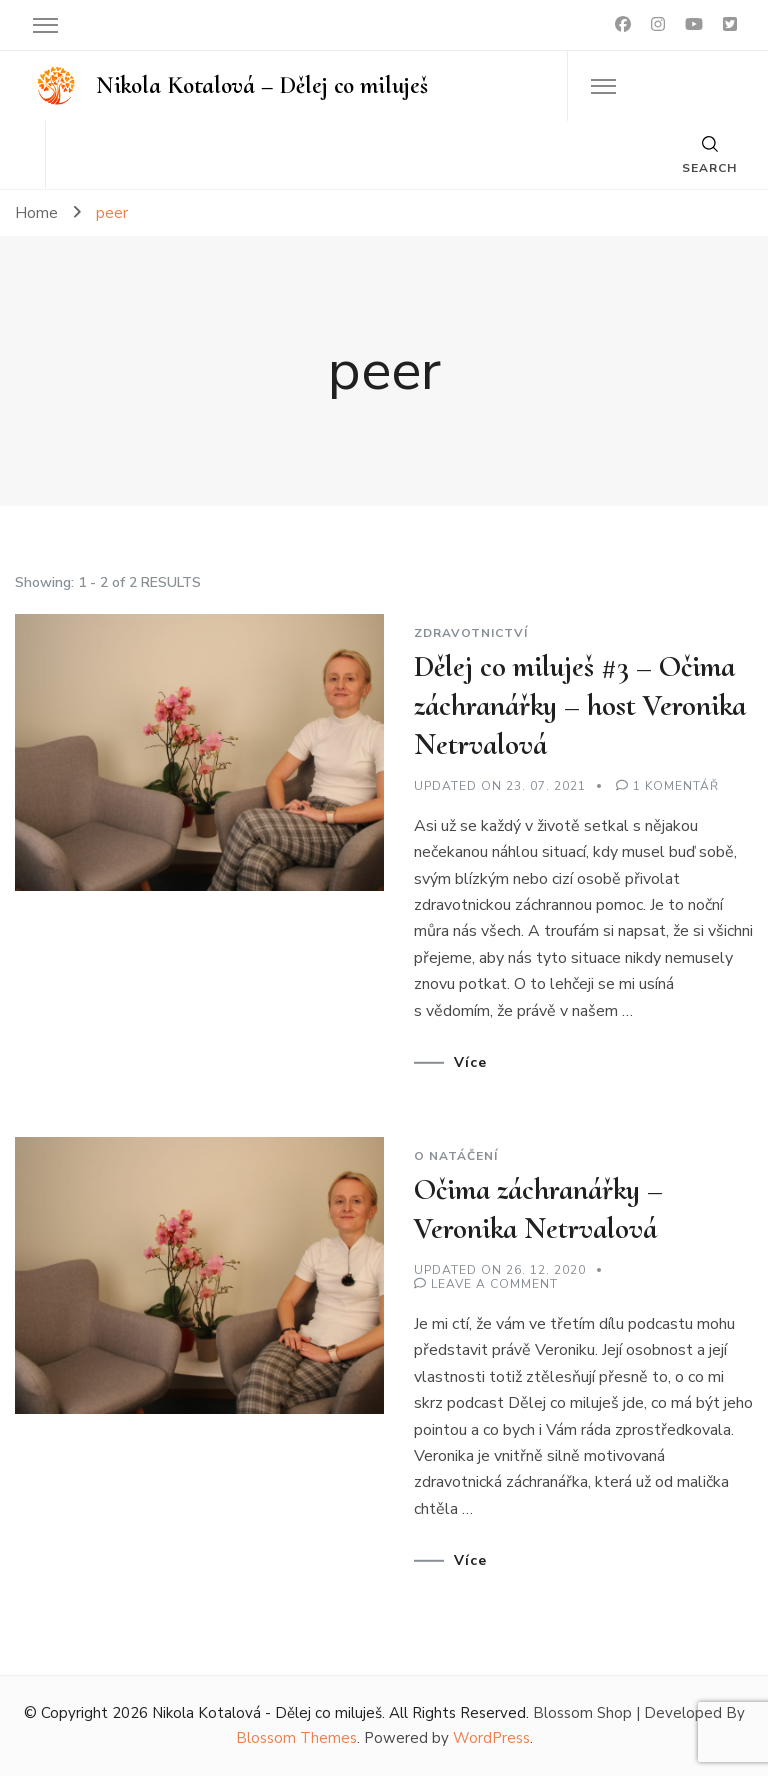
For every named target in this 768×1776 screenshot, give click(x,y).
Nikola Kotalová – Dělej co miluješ (262, 85)
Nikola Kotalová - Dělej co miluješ (267, 1713)
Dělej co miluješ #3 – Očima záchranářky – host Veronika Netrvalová (580, 705)
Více (470, 1063)
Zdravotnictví (471, 633)
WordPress (491, 1738)
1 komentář (676, 786)
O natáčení (456, 1156)
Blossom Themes (296, 1738)
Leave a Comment (494, 1284)
